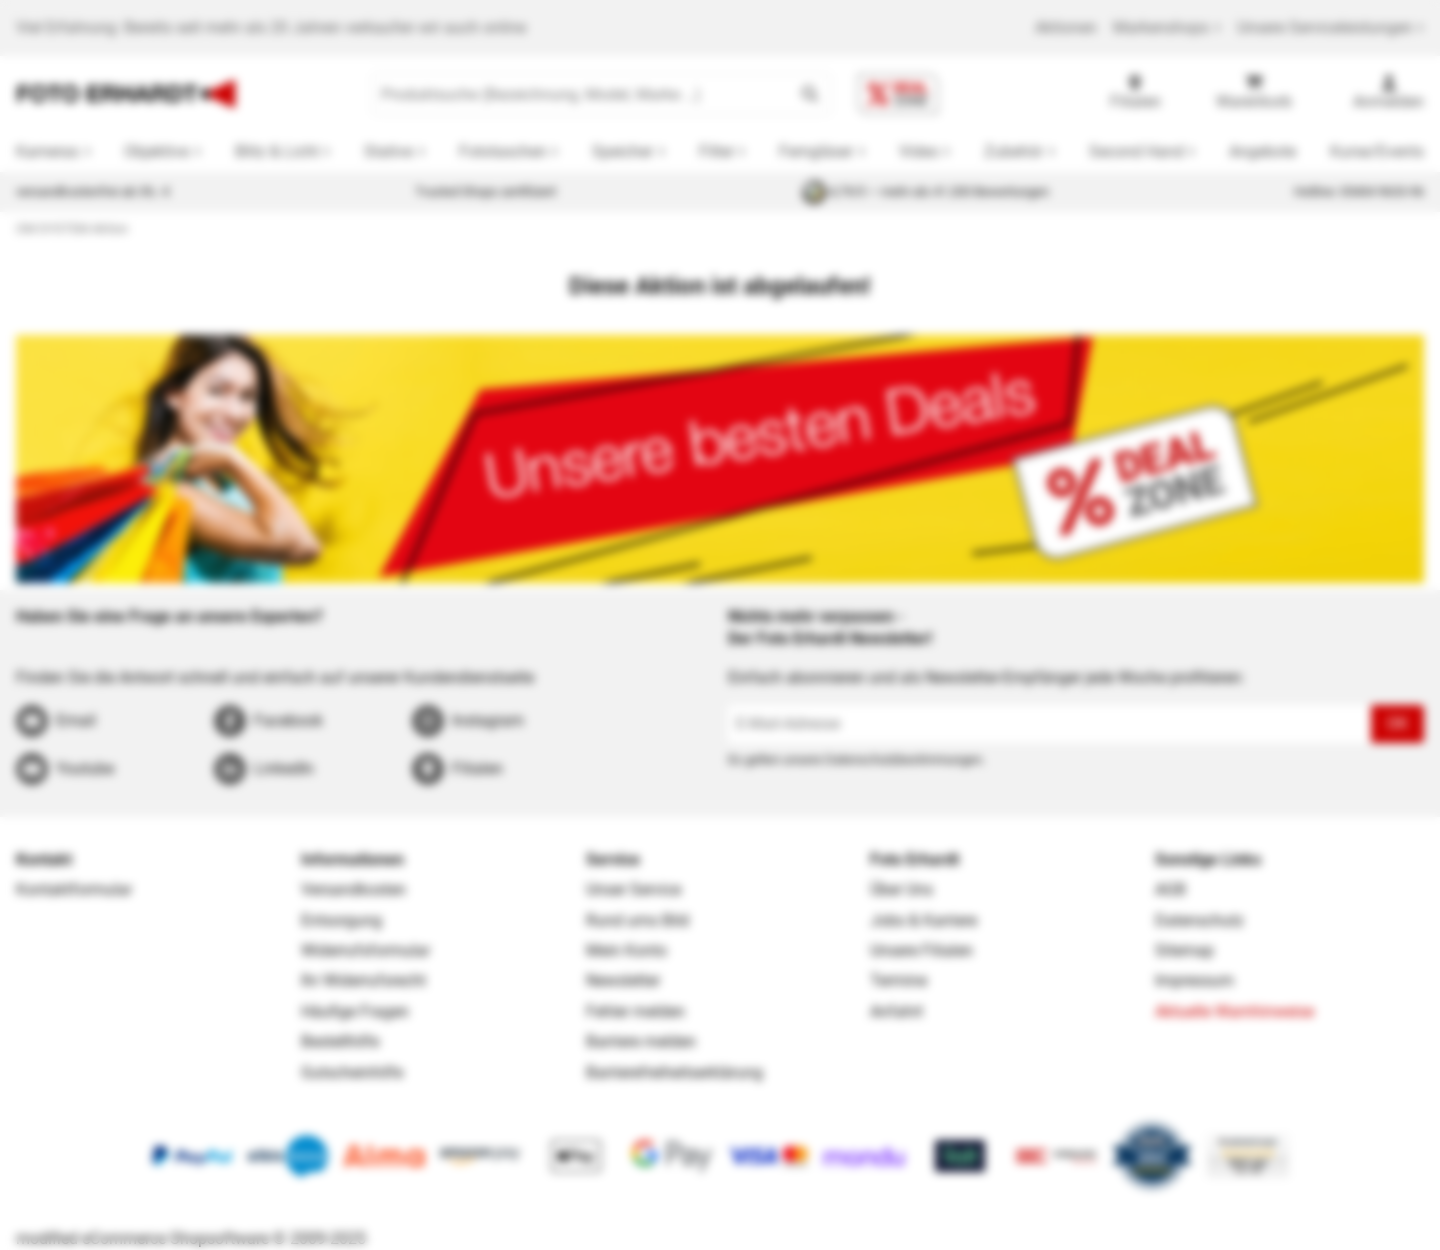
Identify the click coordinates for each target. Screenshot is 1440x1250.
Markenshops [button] (1166, 27)
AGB (1170, 889)
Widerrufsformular (365, 950)
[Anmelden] (1388, 94)
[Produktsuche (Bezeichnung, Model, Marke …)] (581, 94)
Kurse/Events (1377, 151)
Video (919, 151)
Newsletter (623, 980)
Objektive (156, 151)
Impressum (1194, 980)
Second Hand (1136, 151)
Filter (716, 151)
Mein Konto (626, 950)
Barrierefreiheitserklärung (674, 1072)
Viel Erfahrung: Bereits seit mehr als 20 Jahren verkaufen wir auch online (271, 27)
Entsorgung (341, 920)
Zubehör (1013, 151)
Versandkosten (353, 889)
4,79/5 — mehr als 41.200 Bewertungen (925, 192)
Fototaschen (503, 151)
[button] (810, 94)
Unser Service (633, 889)
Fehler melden (635, 1011)
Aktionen (1066, 27)
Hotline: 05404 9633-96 (1359, 191)
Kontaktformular (74, 889)
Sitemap (1184, 950)
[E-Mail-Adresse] (1049, 724)
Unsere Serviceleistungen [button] (1330, 27)
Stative (388, 151)
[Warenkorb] (1254, 94)
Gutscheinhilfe (352, 1072)
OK (1397, 723)
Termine (898, 980)
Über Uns (901, 889)
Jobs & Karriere (923, 920)
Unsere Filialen (921, 950)
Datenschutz (1199, 920)
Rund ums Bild (637, 920)
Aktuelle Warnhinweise (1234, 1011)
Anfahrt (896, 1011)
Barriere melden (641, 1041)
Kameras (47, 151)
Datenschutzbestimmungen (903, 759)
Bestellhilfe (340, 1041)
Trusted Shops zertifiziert (485, 191)
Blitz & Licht (277, 151)
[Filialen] (1135, 94)
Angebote (1262, 151)
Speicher (622, 151)
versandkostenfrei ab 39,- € (93, 191)
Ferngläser (816, 151)
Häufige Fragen (355, 1011)
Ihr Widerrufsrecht (363, 980)
